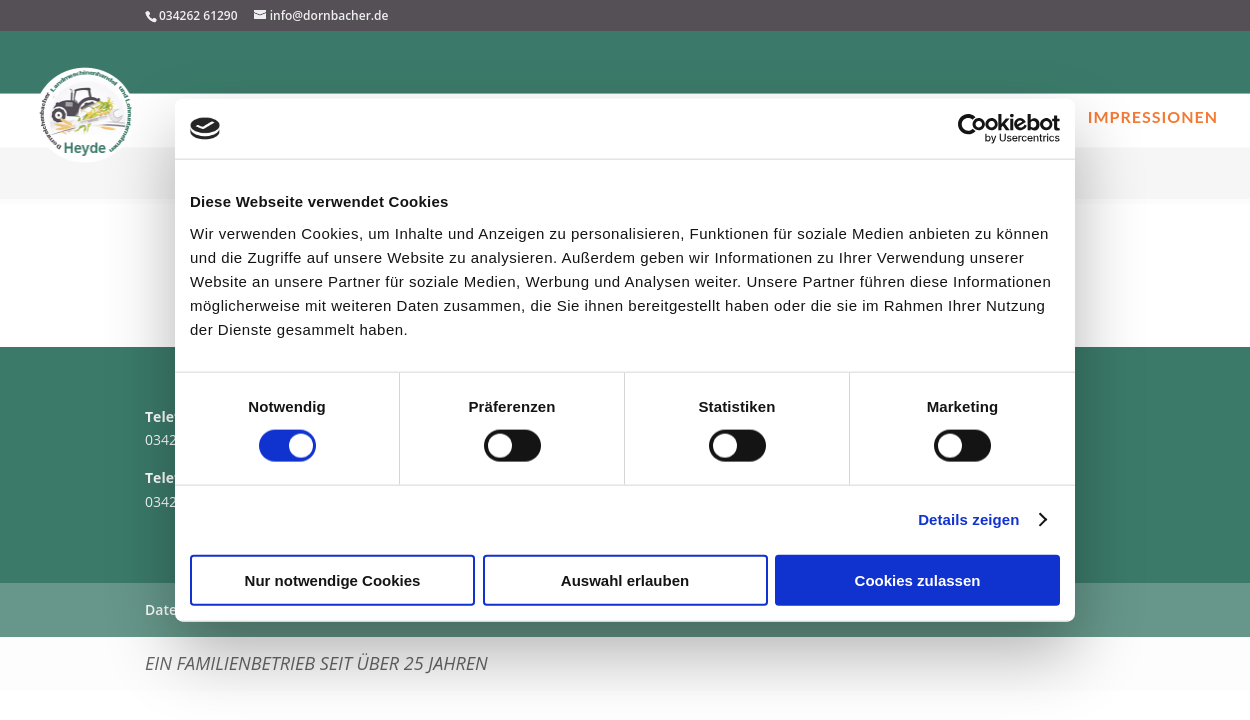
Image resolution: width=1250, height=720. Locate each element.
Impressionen (1153, 118)
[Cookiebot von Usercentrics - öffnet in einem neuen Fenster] (972, 129)
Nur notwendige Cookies (333, 579)
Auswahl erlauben (625, 579)
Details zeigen (968, 519)
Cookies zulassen (918, 579)
